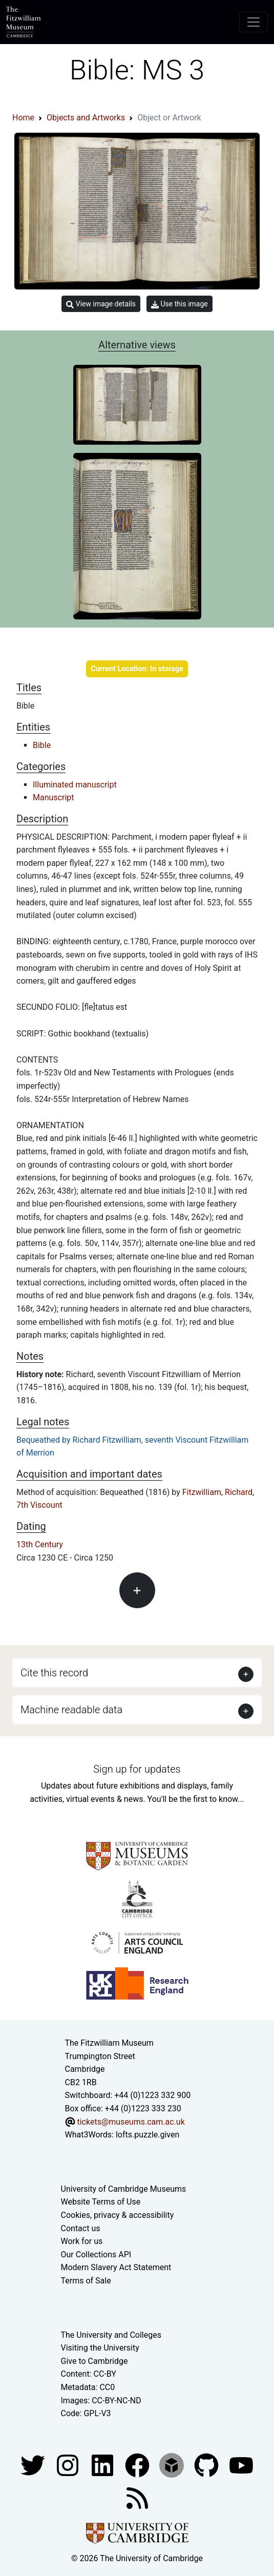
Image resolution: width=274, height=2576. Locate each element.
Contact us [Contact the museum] (80, 2228)
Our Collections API (96, 2254)
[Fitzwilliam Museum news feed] (137, 2497)
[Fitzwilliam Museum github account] (207, 2464)
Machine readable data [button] (71, 1710)
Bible (42, 745)
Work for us (82, 2241)
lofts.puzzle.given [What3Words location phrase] (147, 2134)
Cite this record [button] (54, 1673)
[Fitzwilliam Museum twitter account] (33, 2464)
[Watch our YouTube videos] (241, 2464)
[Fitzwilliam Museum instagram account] (68, 2464)
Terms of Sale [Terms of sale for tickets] (86, 2281)
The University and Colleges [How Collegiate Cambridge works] (111, 2335)
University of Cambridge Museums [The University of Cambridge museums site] (123, 2189)
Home (23, 117)
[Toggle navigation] (253, 22)
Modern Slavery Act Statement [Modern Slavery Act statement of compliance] (116, 2267)
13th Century (39, 1544)
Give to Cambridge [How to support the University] (94, 2361)
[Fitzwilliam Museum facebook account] (103, 2464)
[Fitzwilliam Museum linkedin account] (138, 2464)
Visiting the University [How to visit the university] (100, 2348)
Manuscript (53, 797)
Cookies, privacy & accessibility (117, 2215)
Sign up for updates (136, 1769)
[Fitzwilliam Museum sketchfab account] (172, 2464)
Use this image (179, 304)
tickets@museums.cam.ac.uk (130, 2122)
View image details (101, 304)
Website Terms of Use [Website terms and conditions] (101, 2202)
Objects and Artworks (86, 117)
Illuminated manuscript (75, 785)
